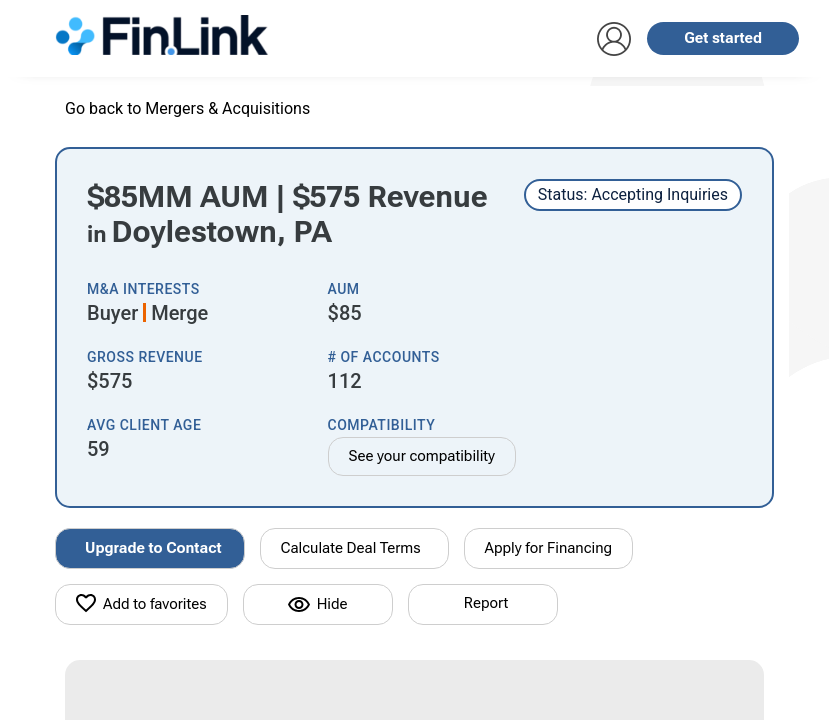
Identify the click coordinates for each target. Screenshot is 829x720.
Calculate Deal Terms (351, 548)
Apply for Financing (549, 548)
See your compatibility (422, 456)
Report (486, 603)
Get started (723, 38)
